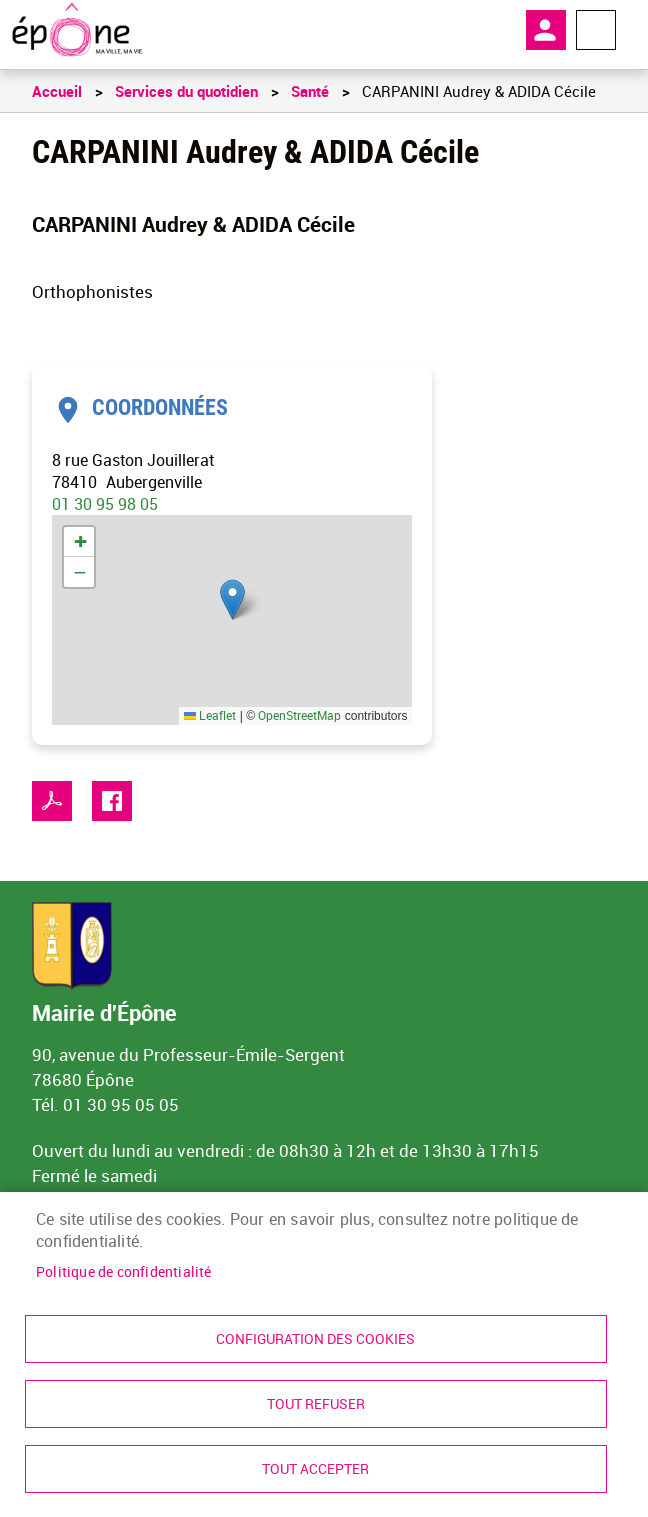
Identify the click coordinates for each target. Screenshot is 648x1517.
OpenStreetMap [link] (299, 715)
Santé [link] (310, 91)
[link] (77, 30)
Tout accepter (315, 1469)
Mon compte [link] (546, 30)
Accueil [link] (57, 91)
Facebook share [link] (112, 801)
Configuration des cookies (315, 1339)
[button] (232, 599)
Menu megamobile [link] (596, 30)
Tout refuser (316, 1404)
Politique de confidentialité (124, 1272)
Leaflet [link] (210, 715)
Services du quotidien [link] (186, 91)
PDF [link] (52, 801)
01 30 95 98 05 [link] (105, 504)
